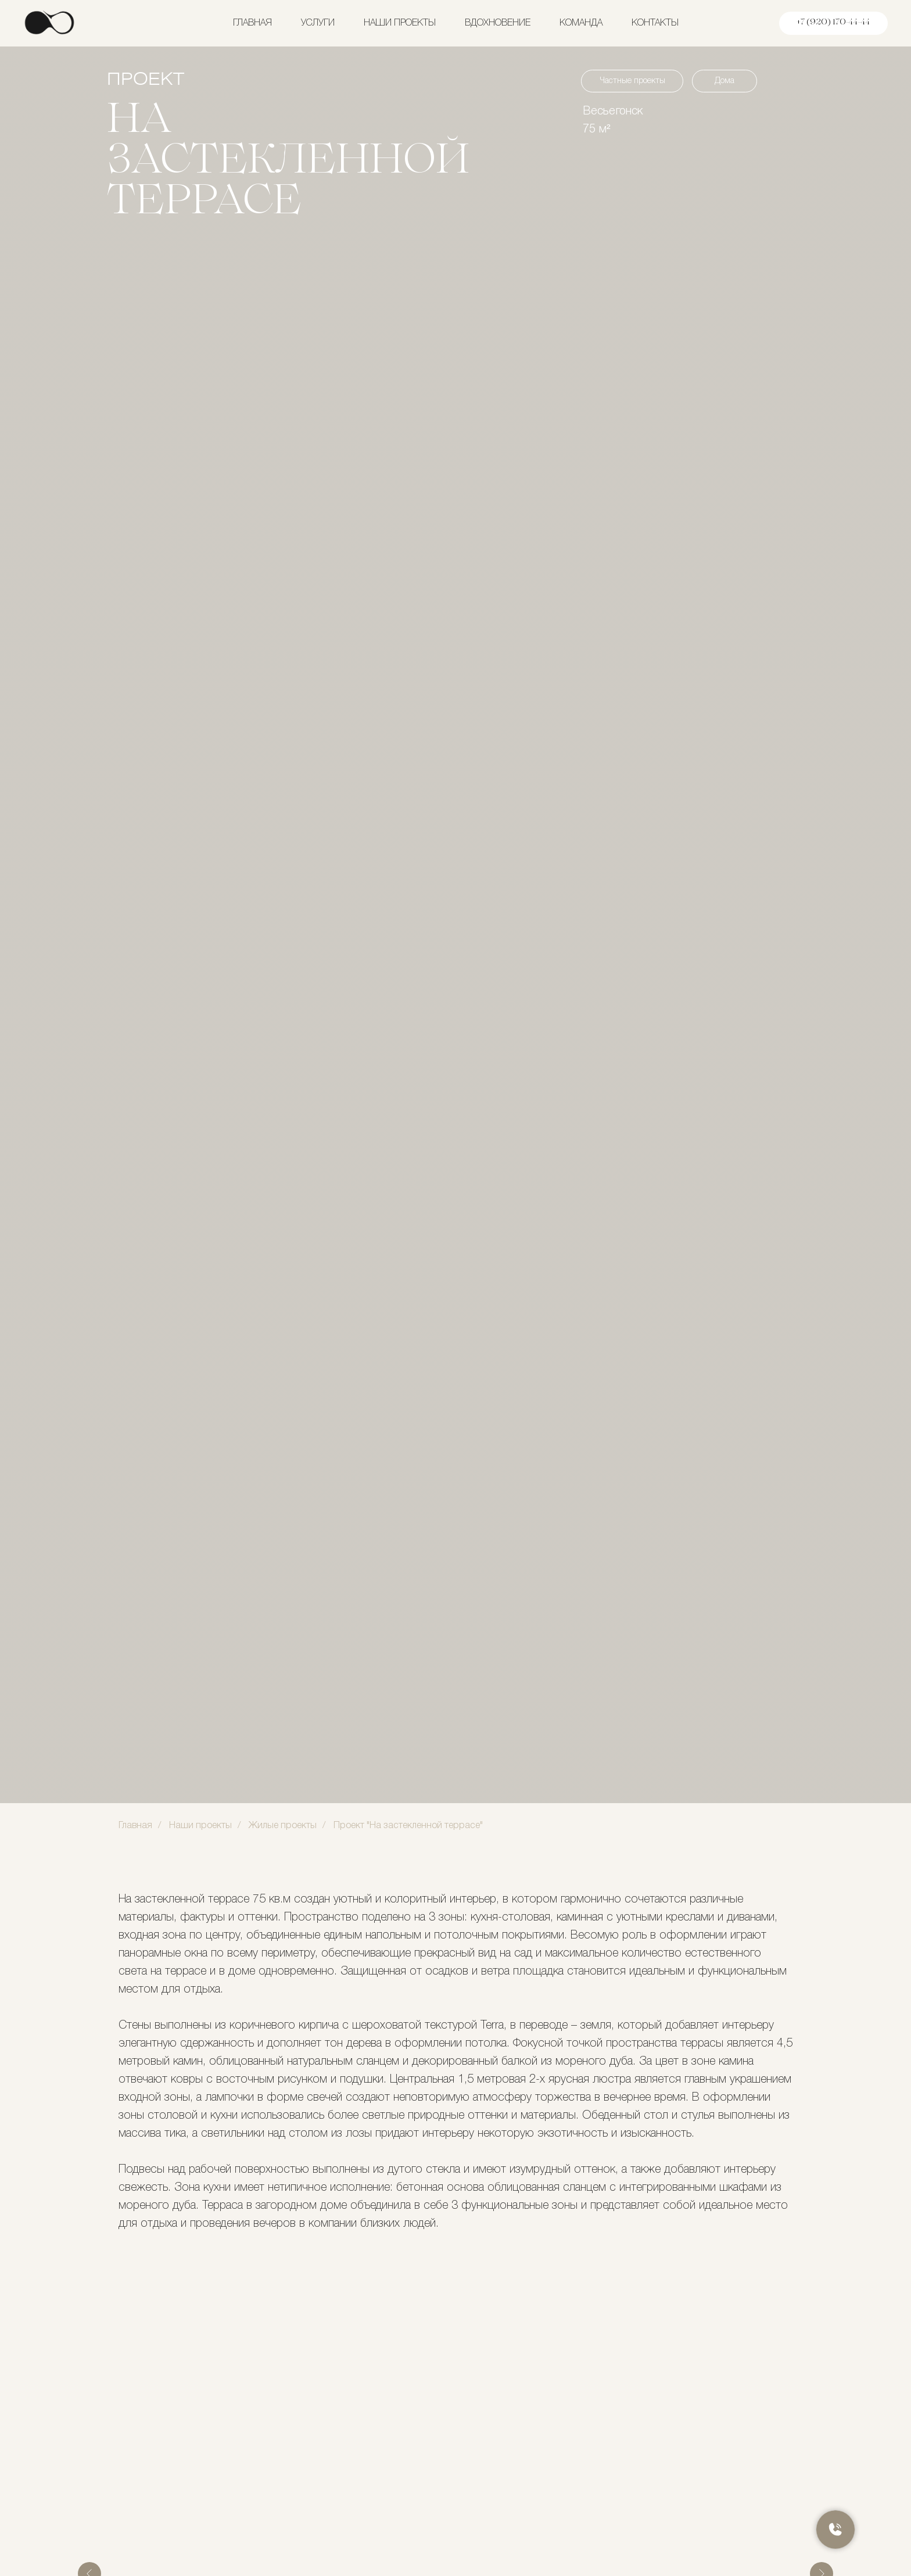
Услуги (318, 23)
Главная (252, 23)
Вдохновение (497, 23)
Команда (580, 23)
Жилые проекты (283, 1826)
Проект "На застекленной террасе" (408, 1826)
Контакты (655, 23)
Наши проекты (400, 23)
